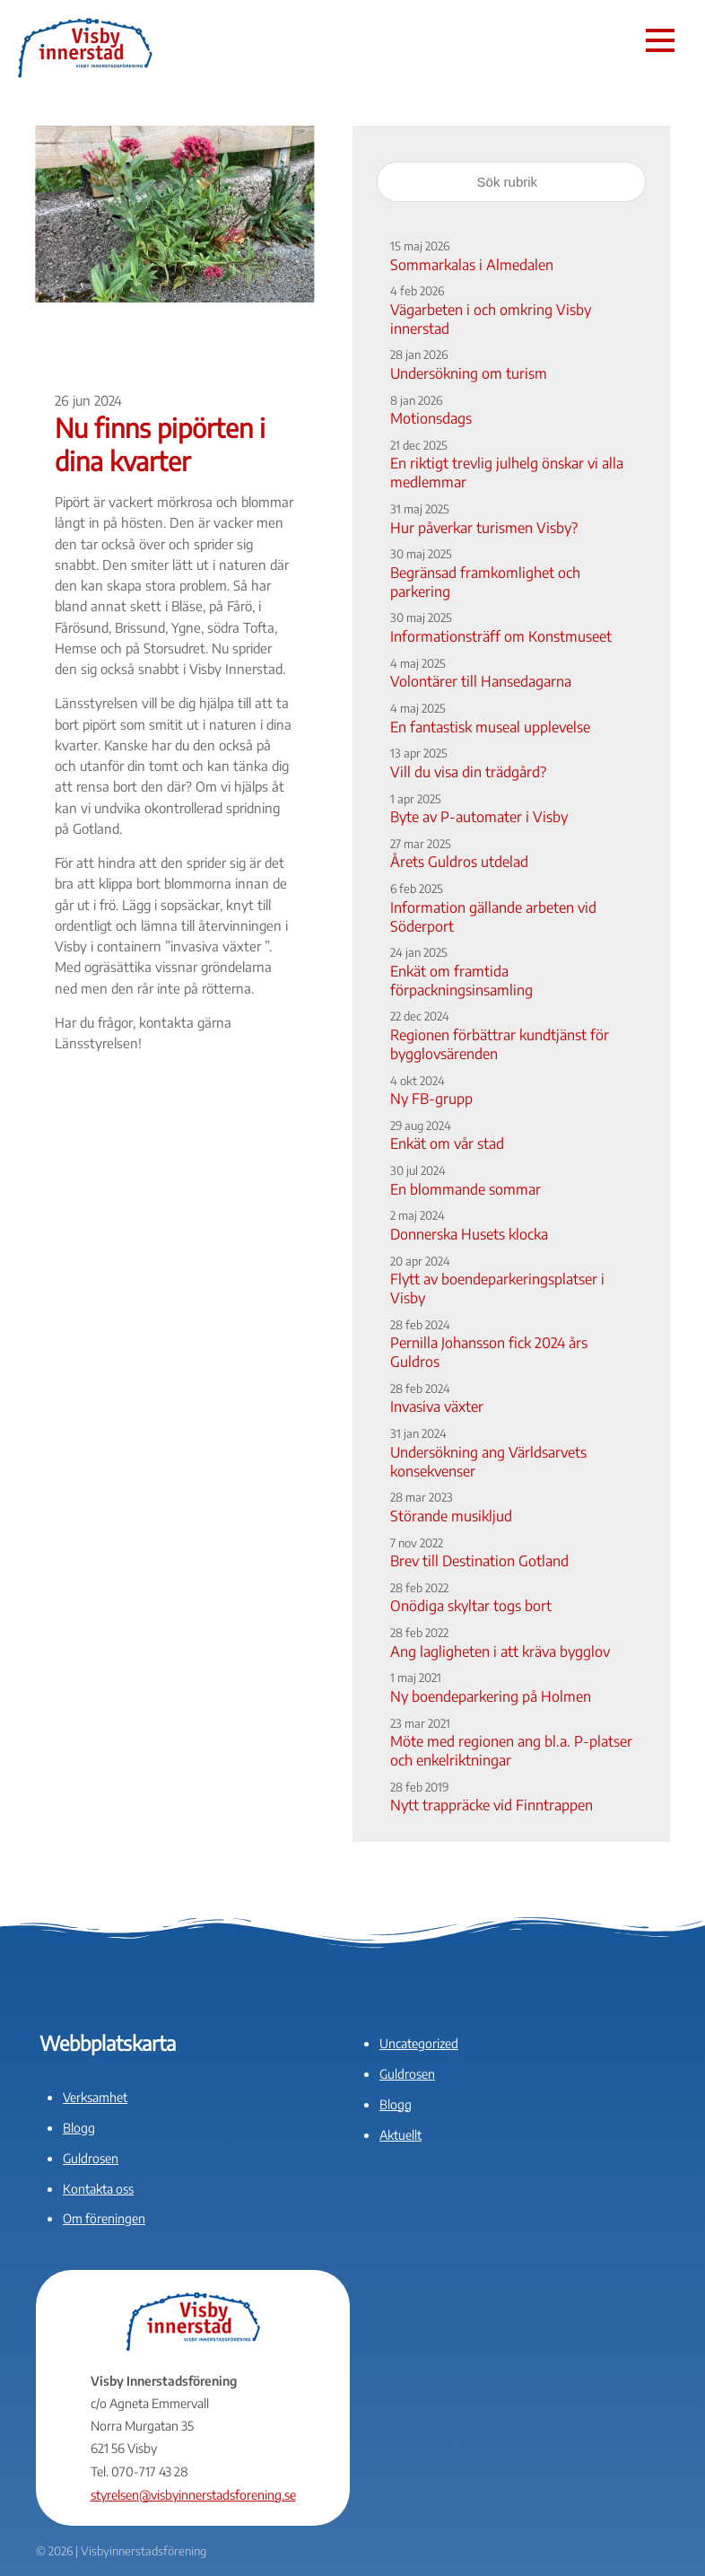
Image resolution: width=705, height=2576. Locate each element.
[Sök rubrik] (511, 182)
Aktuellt (400, 2134)
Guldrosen (90, 2158)
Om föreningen (104, 2218)
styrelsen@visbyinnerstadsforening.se (193, 2494)
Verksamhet (95, 2097)
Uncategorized (418, 2043)
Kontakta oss (98, 2188)
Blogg (79, 2127)
